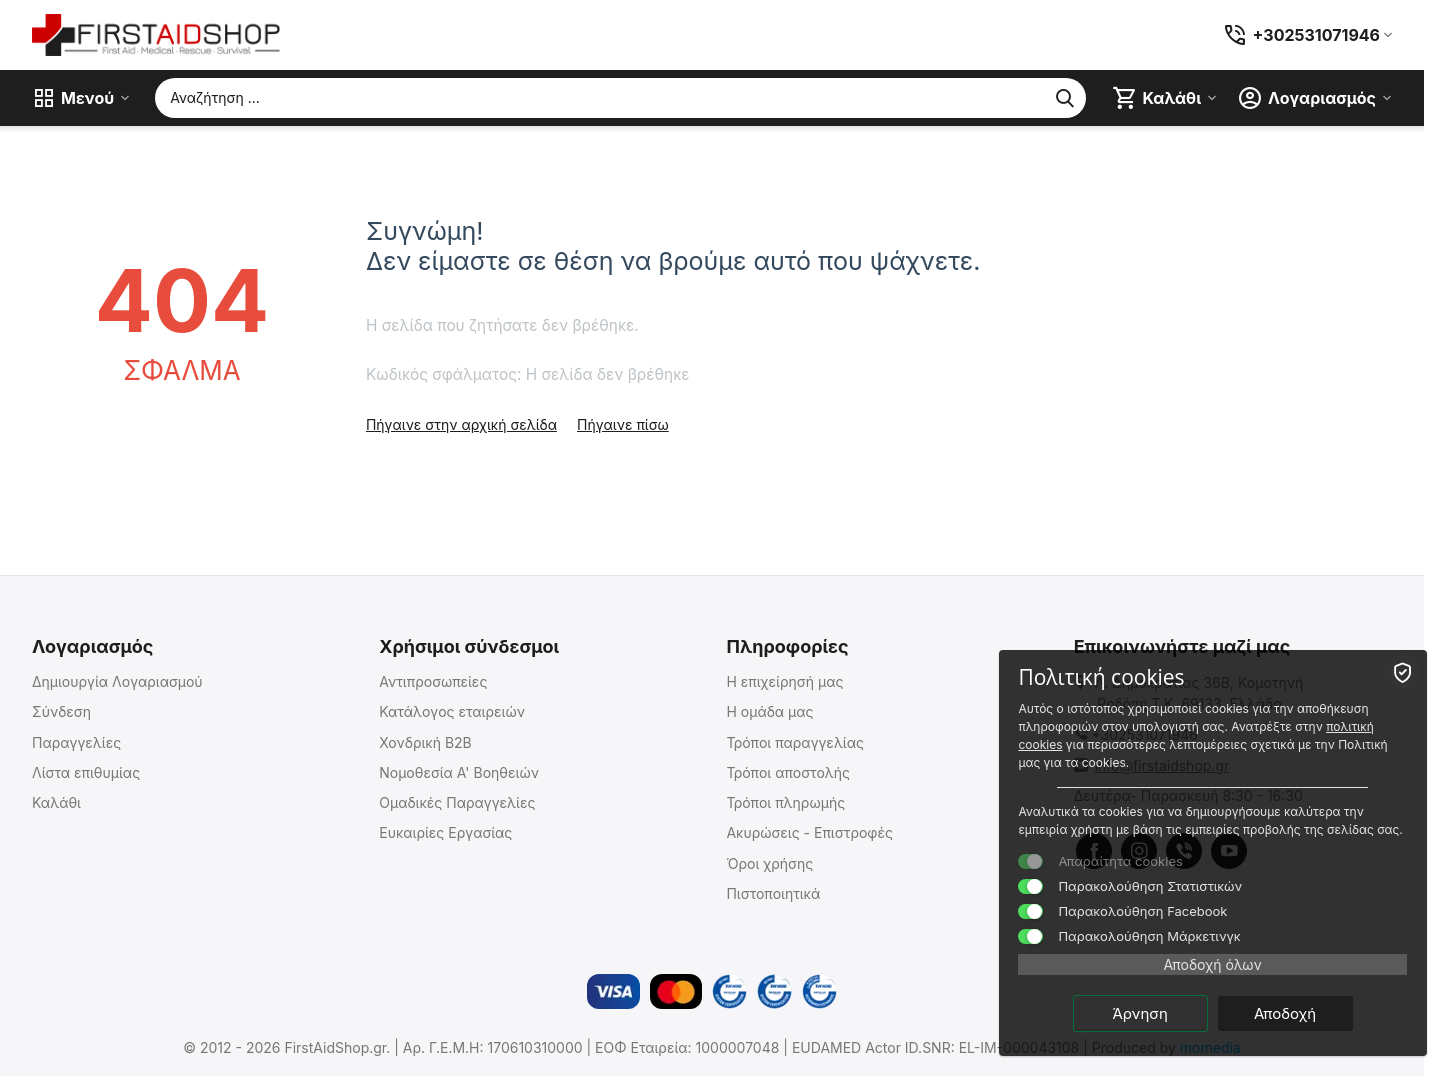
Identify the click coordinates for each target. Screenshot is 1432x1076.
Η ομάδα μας (769, 711)
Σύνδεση (61, 711)
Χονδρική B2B (425, 742)
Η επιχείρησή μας (784, 681)
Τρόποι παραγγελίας (795, 742)
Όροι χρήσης (769, 863)
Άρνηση (1164, 1012)
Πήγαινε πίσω (623, 424)
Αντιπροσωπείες (433, 681)
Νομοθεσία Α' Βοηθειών (459, 772)
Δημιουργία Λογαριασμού (117, 681)
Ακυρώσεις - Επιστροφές (809, 832)
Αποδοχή (1309, 1012)
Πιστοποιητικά (773, 893)
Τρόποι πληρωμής (785, 802)
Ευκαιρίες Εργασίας (445, 832)
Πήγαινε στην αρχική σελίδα (461, 424)
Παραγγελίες (76, 742)
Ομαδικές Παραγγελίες (457, 802)
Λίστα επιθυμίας (86, 772)
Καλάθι (56, 802)
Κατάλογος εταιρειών (452, 711)
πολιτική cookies (1209, 725)
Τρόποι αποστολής (788, 772)
